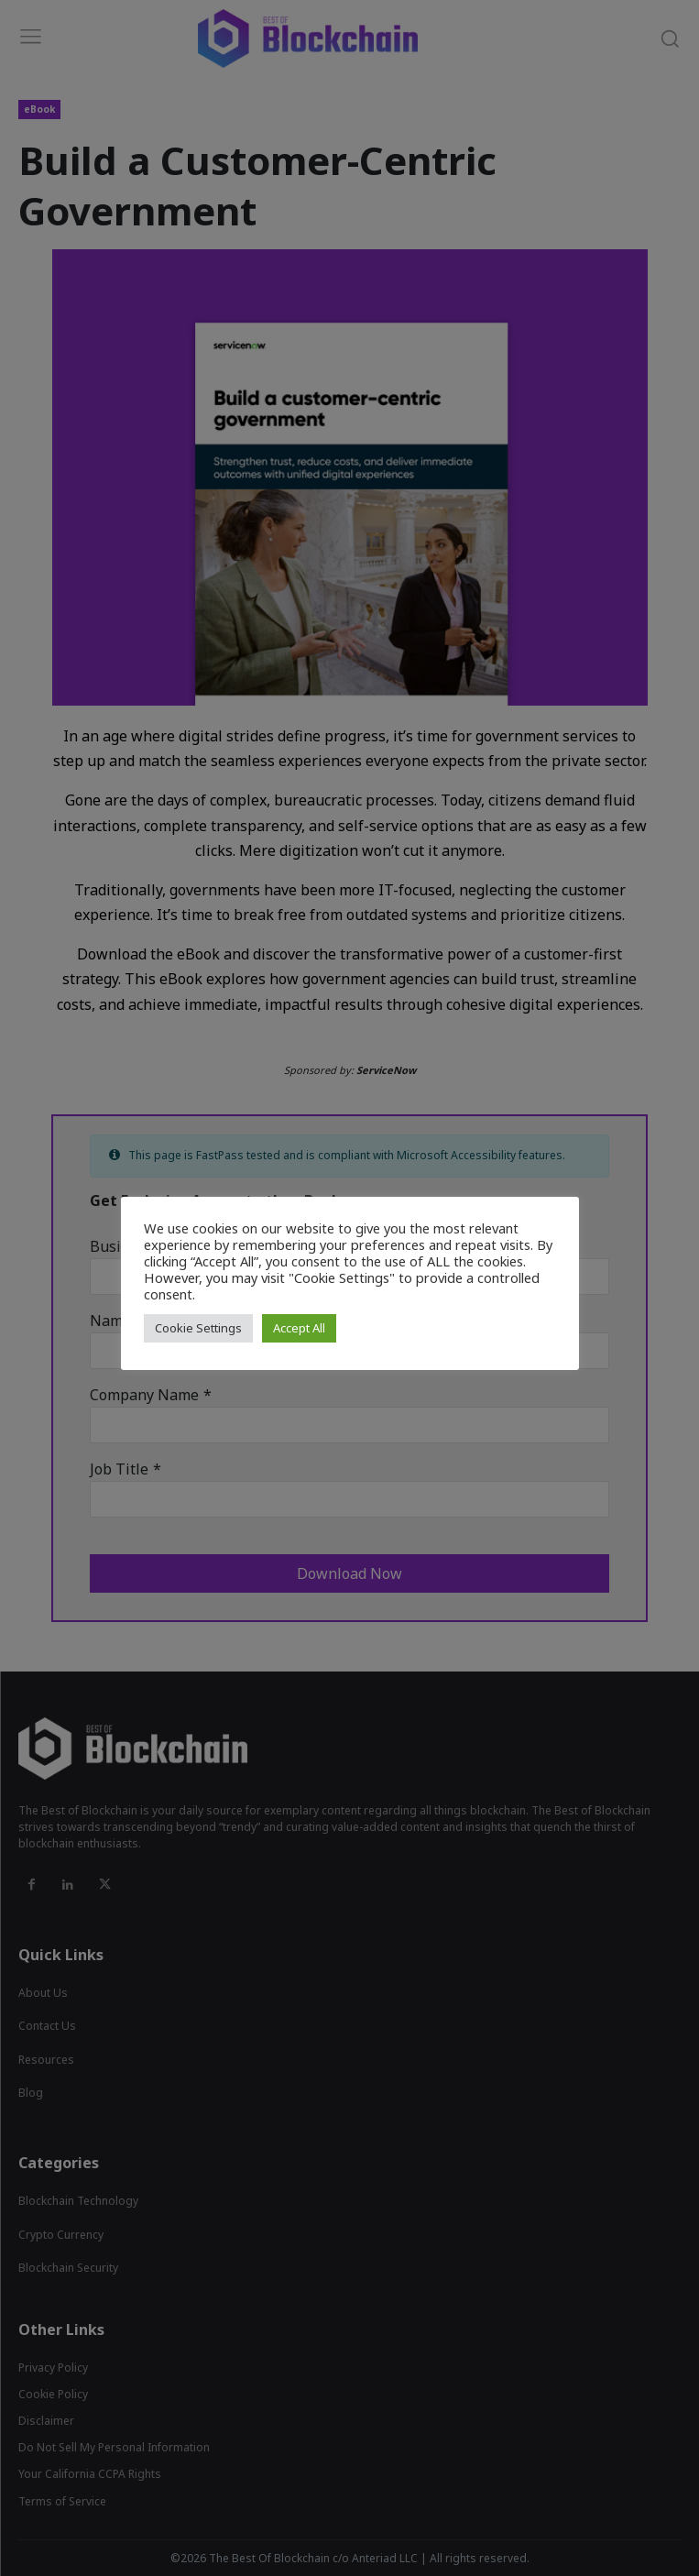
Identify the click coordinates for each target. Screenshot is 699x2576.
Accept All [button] (299, 1328)
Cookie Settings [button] (198, 1328)
